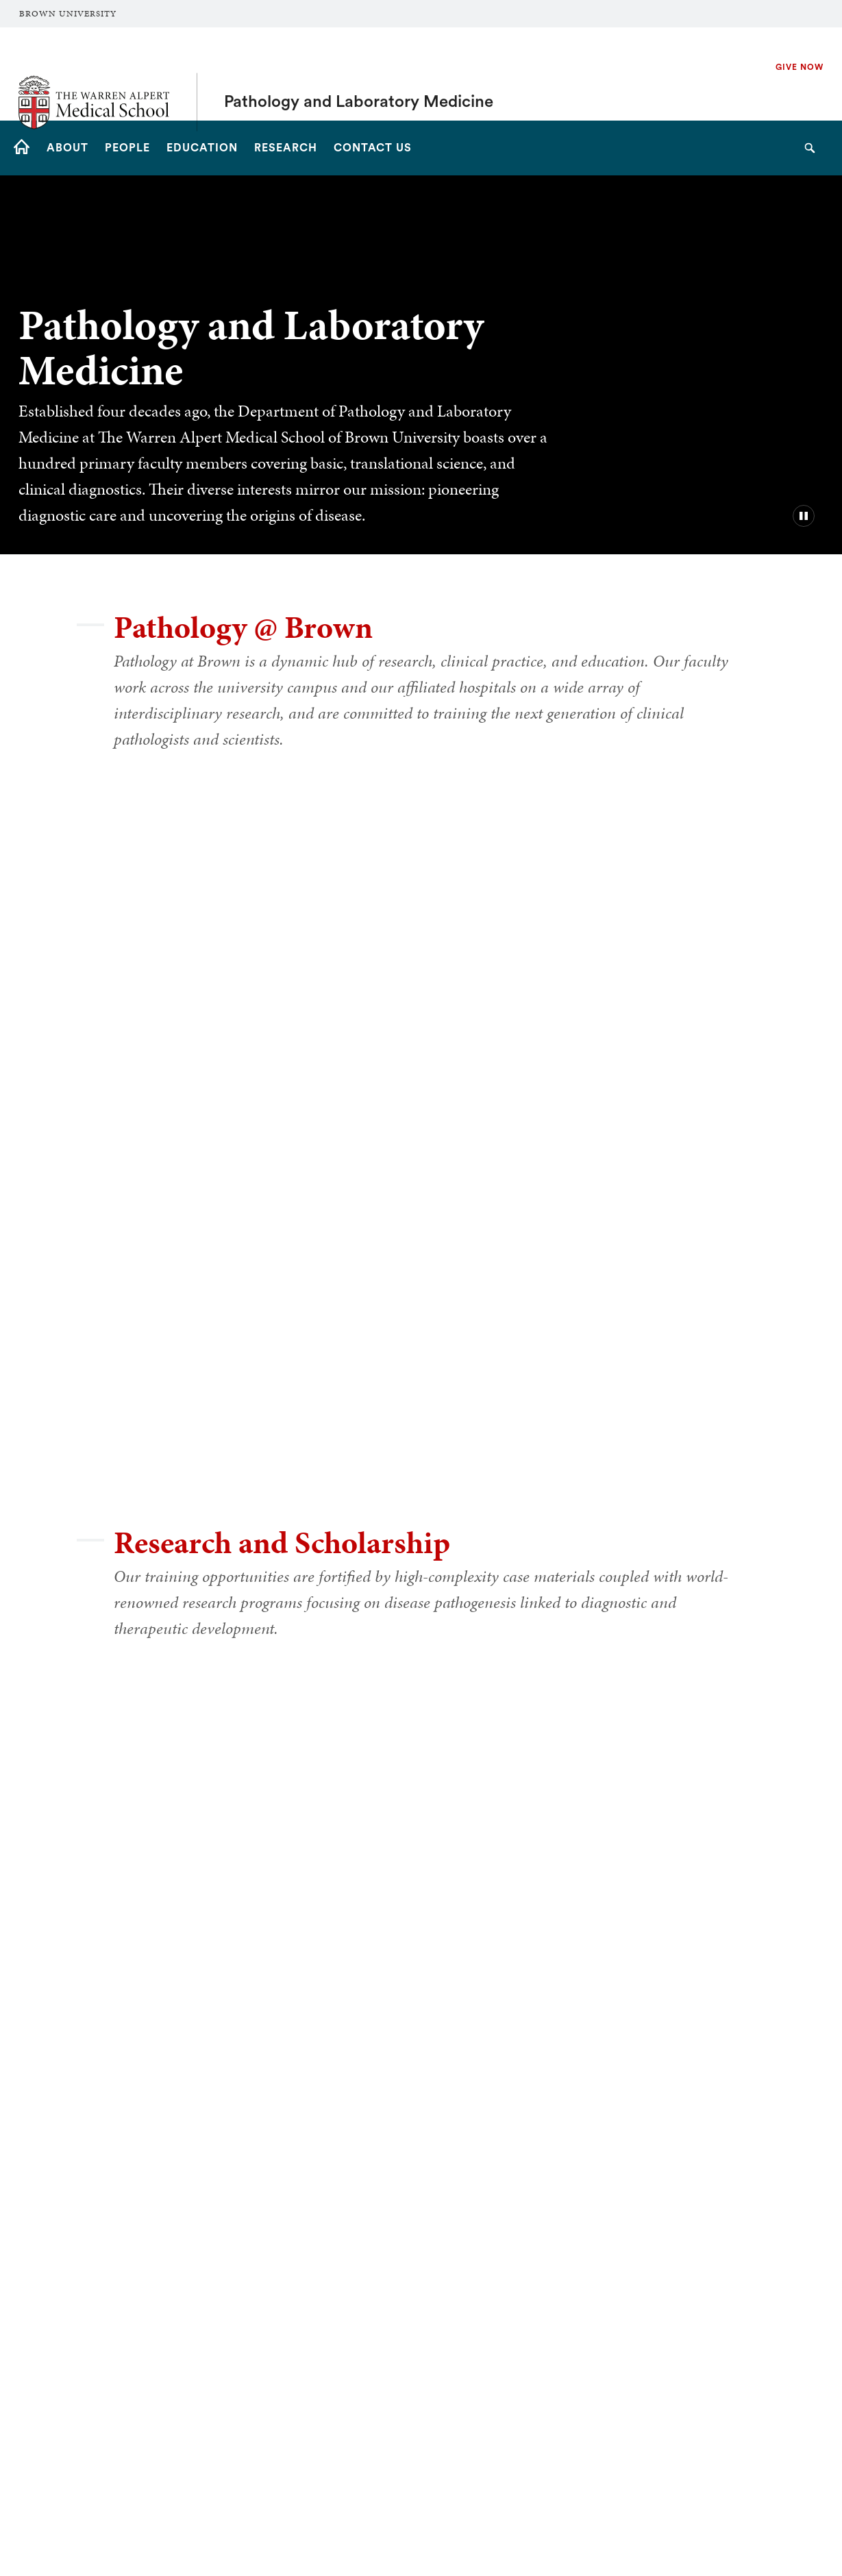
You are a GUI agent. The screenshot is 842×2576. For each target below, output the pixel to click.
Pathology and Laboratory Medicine (358, 74)
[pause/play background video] (804, 516)
